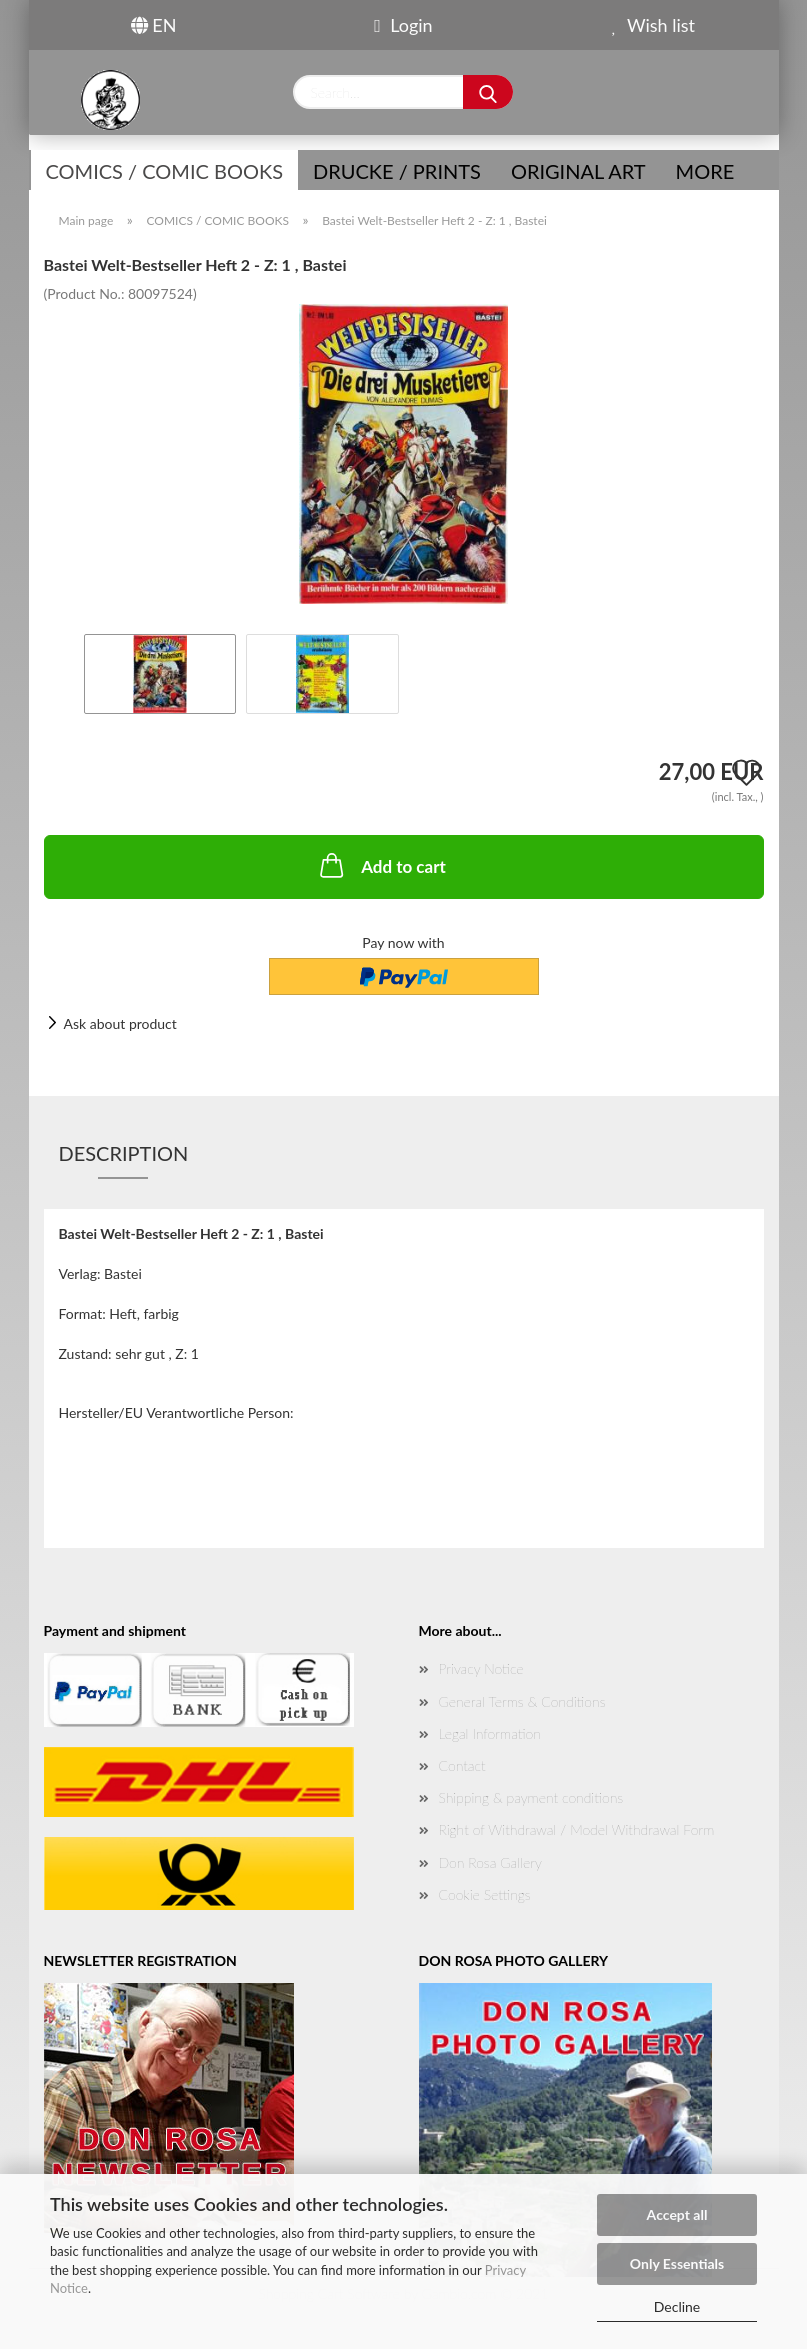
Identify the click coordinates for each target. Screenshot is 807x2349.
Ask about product (120, 1023)
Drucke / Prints (397, 171)
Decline (677, 2306)
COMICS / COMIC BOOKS (165, 171)
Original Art (578, 171)
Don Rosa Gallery (490, 1862)
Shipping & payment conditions (531, 1797)
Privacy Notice (481, 1668)
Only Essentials (677, 2263)
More (705, 171)
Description (124, 1153)
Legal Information (490, 1733)
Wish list (653, 25)
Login (403, 25)
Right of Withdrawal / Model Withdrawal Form (577, 1829)
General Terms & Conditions (522, 1701)
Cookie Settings (485, 1894)
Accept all (677, 2214)
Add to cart (381, 865)
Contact (462, 1765)
